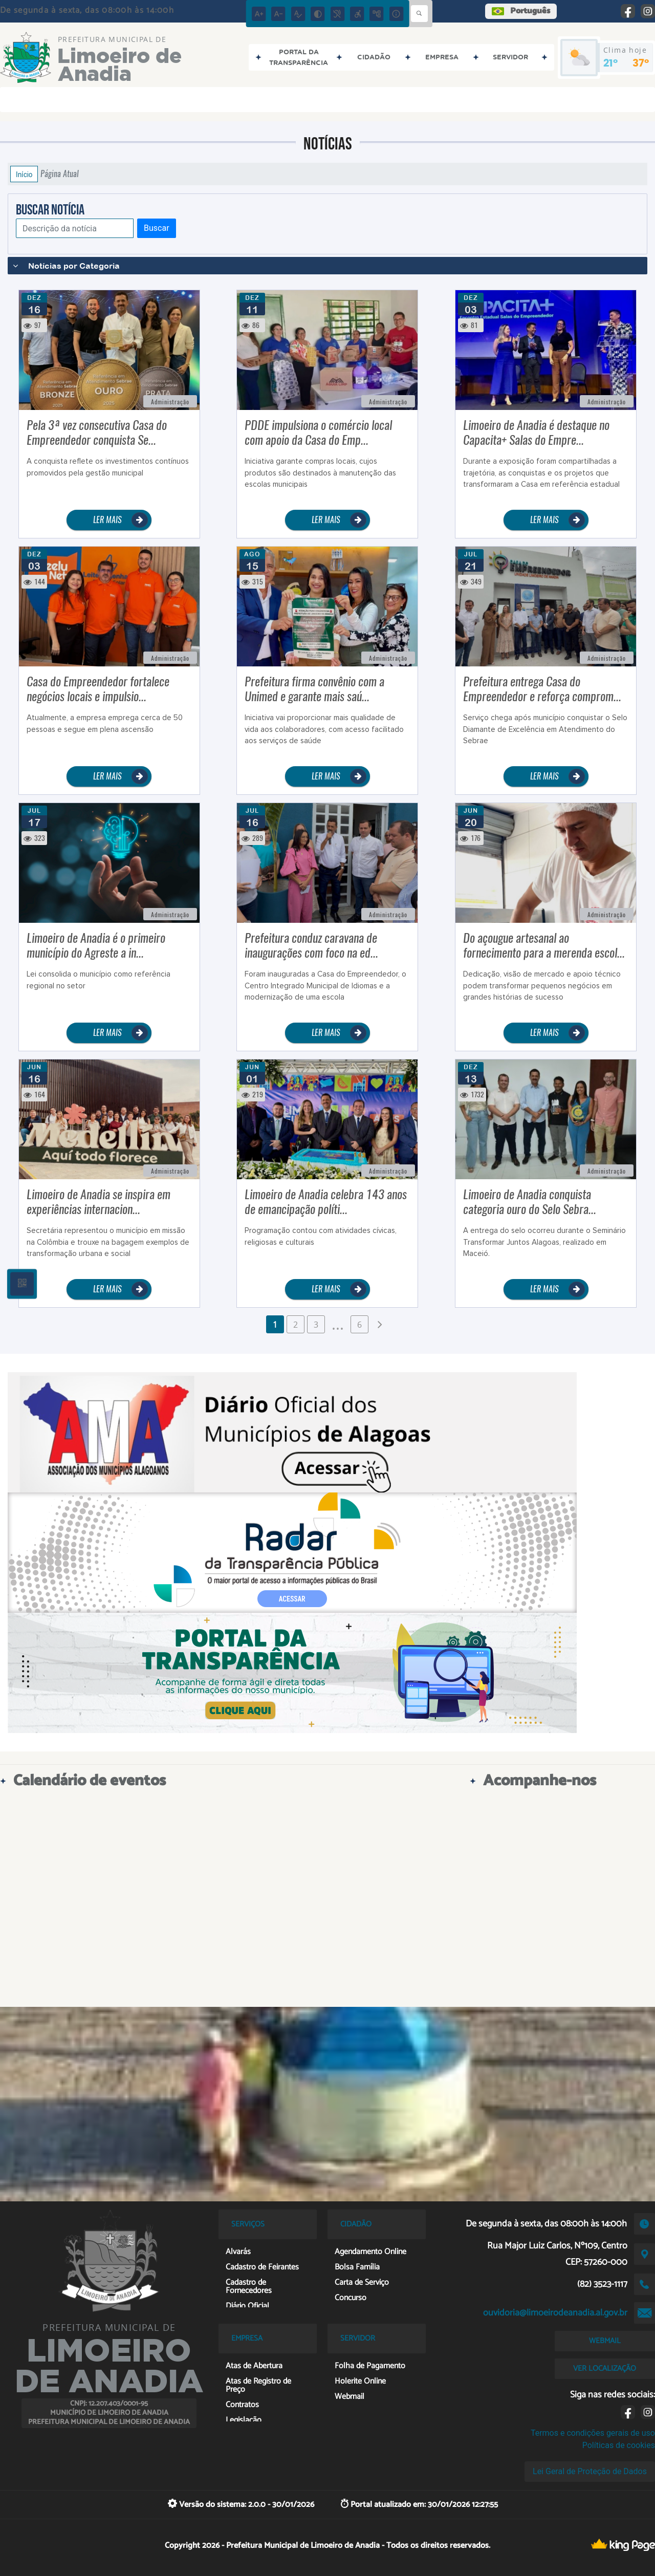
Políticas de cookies (618, 2445)
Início (24, 174)
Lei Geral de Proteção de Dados (590, 2471)
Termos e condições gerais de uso (593, 2433)
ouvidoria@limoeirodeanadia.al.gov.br (555, 2313)
